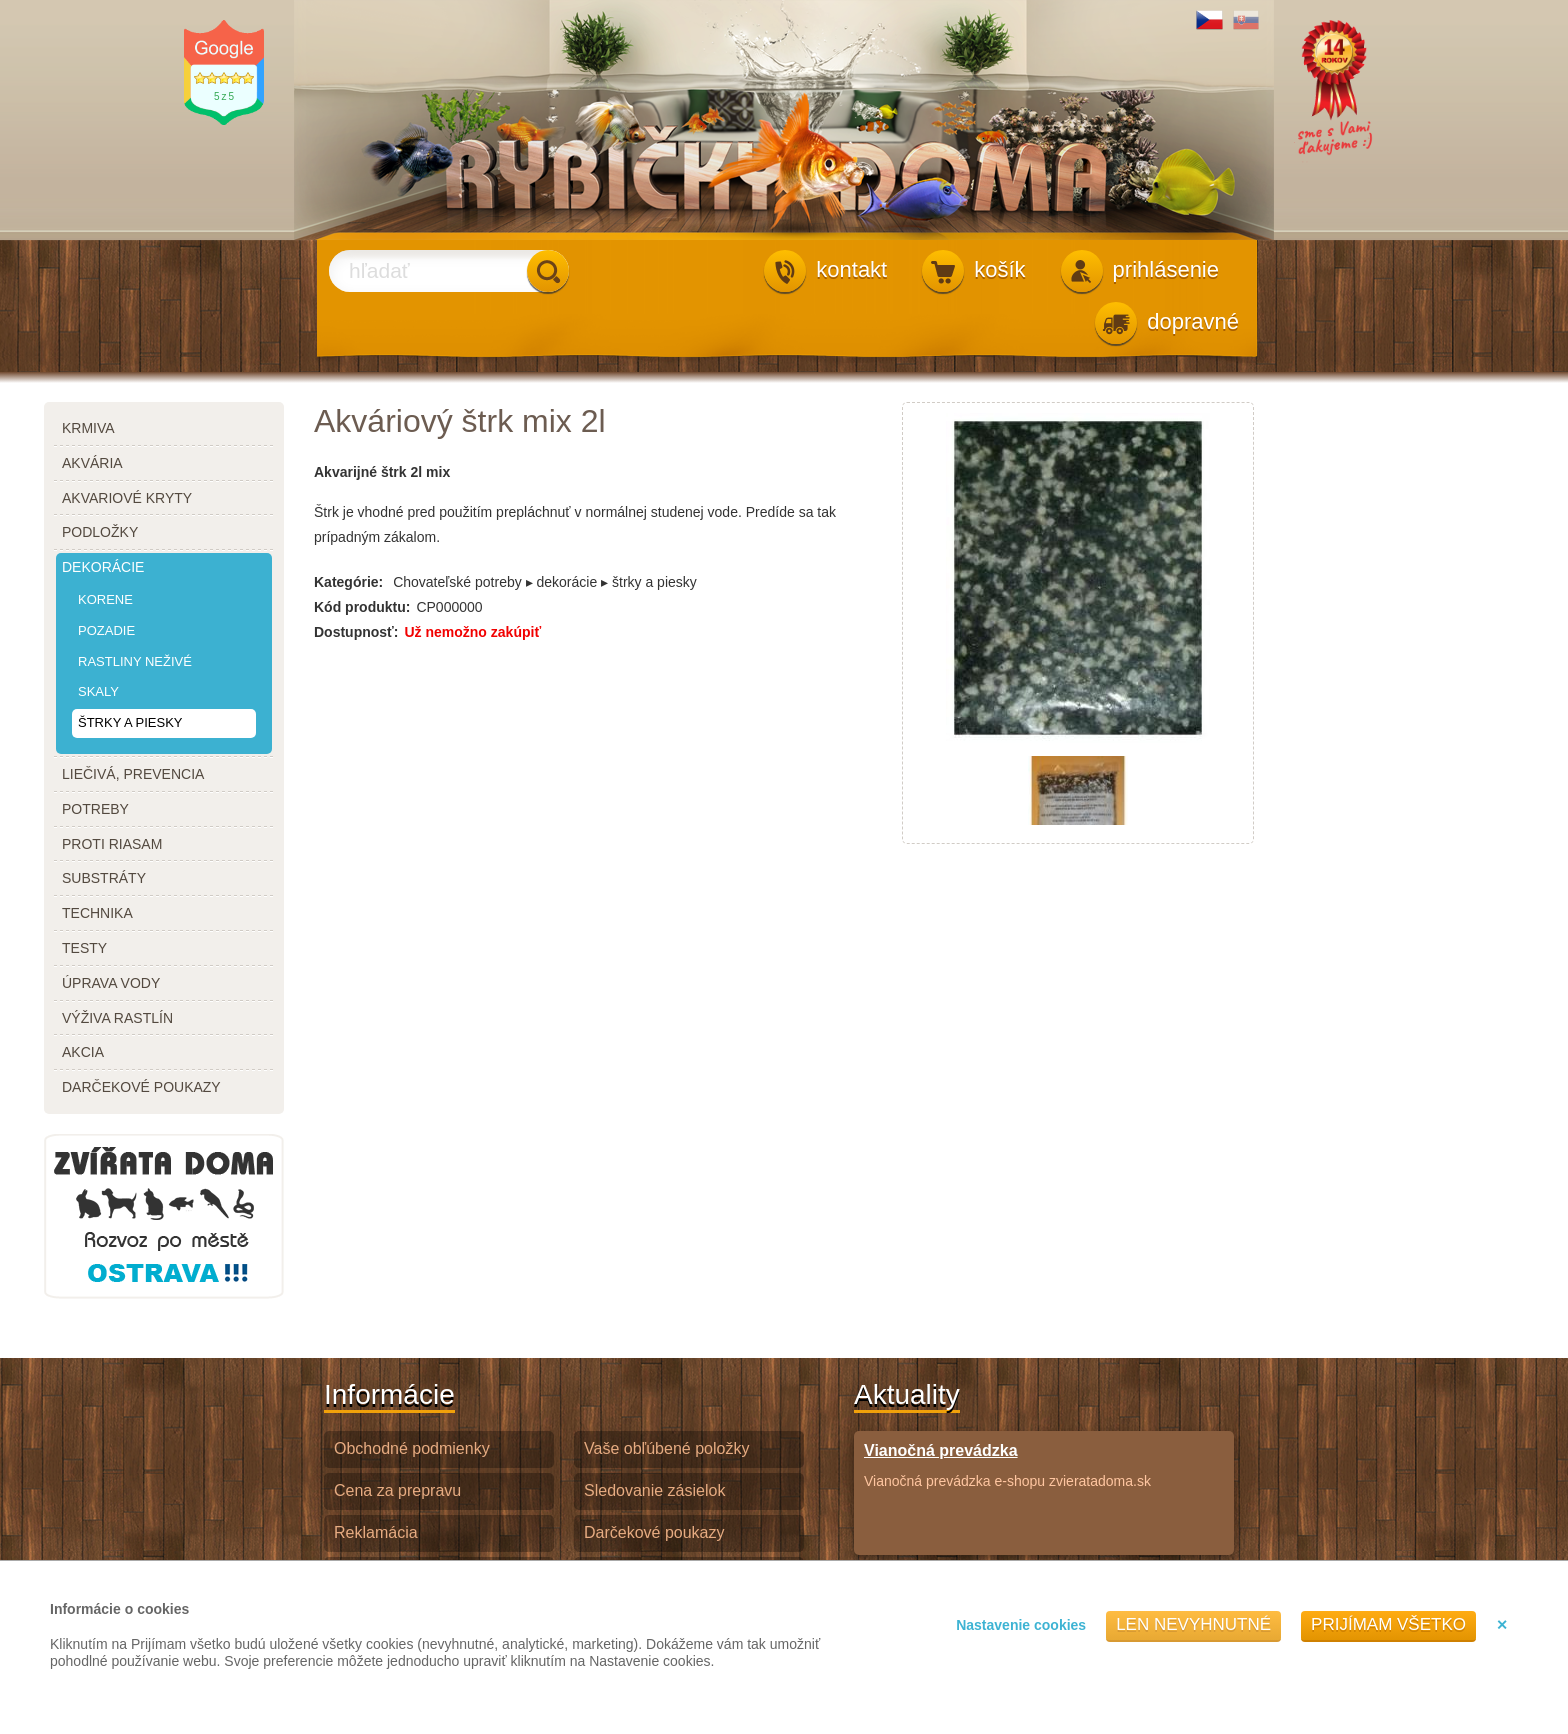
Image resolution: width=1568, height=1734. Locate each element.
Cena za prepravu (397, 1490)
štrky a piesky (130, 722)
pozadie (106, 630)
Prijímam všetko (1388, 1624)
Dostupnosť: (356, 632)
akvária (92, 463)
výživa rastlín (117, 1018)
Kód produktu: (362, 607)
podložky (100, 532)
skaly (98, 691)
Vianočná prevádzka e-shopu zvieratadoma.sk (1007, 1464)
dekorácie (103, 567)
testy (84, 948)
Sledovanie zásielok (654, 1490)
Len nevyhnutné (1193, 1624)
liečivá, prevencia (133, 774)
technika (97, 913)
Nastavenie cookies (1021, 1625)
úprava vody (111, 983)
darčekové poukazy (141, 1087)
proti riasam (112, 844)
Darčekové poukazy (654, 1532)
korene (105, 599)
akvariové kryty (127, 498)
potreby (95, 809)
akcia (83, 1052)
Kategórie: (348, 582)
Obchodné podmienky (412, 1448)
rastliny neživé (135, 661)
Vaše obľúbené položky (666, 1448)
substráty (104, 878)
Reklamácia (376, 1532)
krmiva (88, 428)
